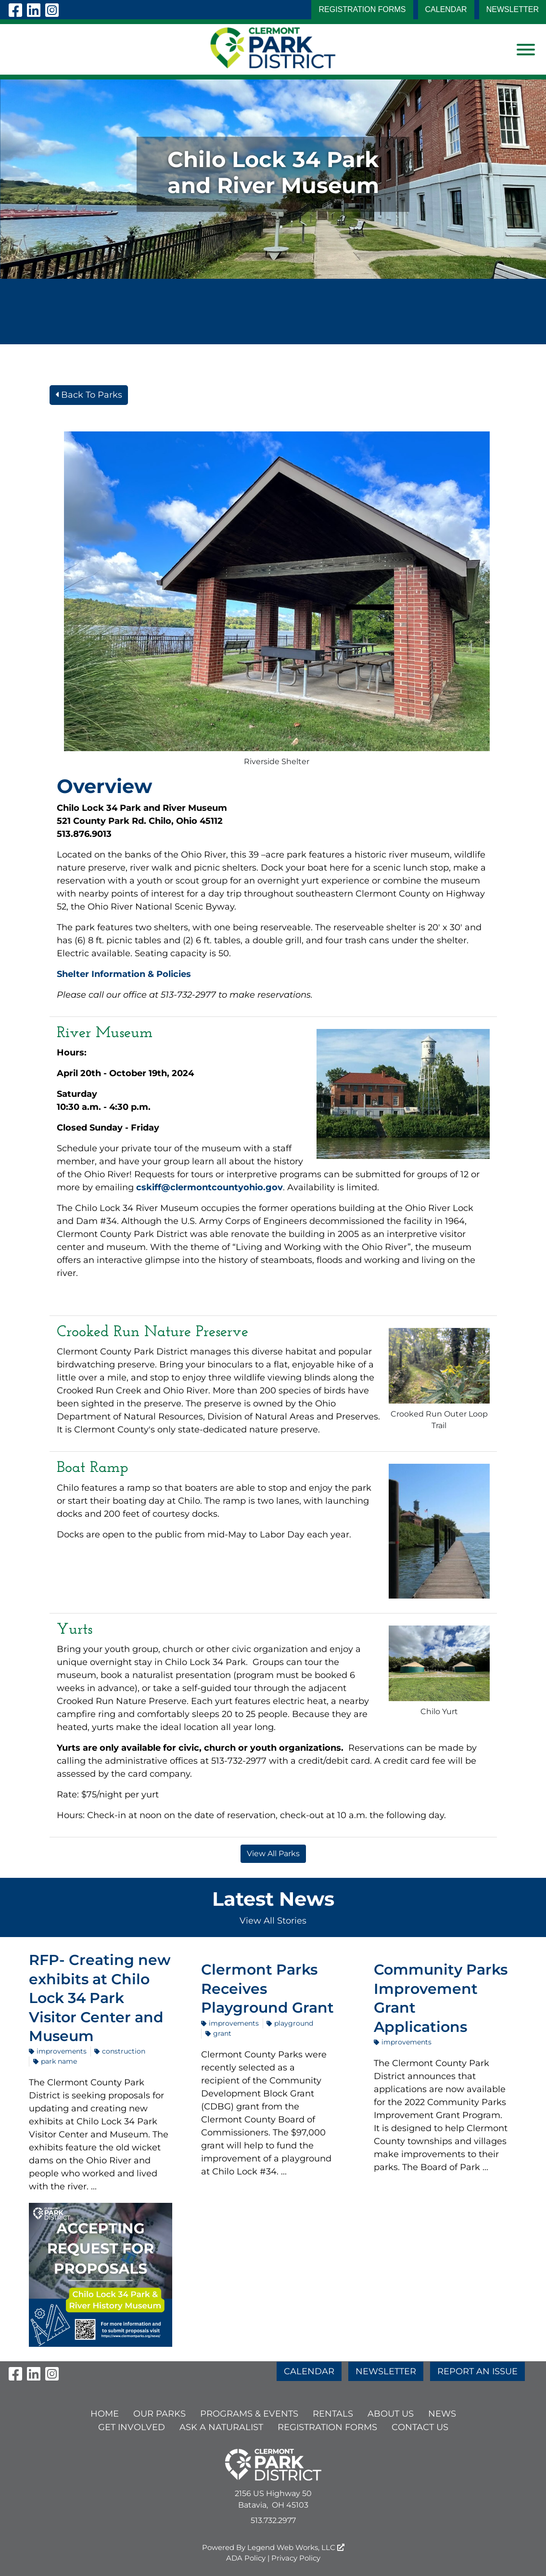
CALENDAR (446, 9)
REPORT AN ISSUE (477, 2371)
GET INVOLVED (131, 2427)
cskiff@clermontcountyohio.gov (209, 1187)
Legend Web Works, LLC (295, 2547)
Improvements (58, 2051)
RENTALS (333, 2413)
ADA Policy (246, 2558)
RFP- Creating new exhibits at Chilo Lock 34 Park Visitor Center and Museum (100, 1998)
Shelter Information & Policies (124, 974)
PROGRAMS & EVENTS (249, 2413)
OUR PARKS (159, 2413)
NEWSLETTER (512, 9)
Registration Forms (362, 9)
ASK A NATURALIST (221, 2427)
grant (218, 2033)
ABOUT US (391, 2413)
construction (119, 2051)
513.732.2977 (273, 2520)
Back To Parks (88, 395)
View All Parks (273, 1853)
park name (55, 2061)
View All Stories (273, 1920)
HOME (104, 2413)
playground (290, 2023)
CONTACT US (420, 2427)
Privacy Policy (295, 2558)
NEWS (442, 2413)
